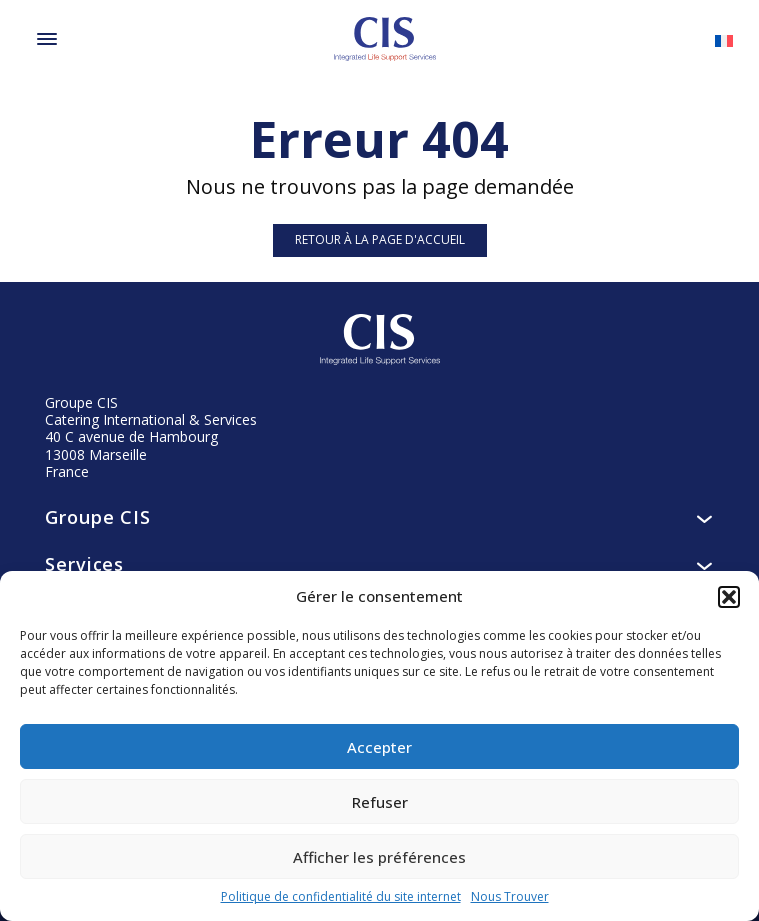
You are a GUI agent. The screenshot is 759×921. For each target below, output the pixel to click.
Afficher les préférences (379, 857)
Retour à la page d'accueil (380, 239)
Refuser (380, 802)
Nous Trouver (510, 897)
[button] (729, 597)
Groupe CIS (379, 517)
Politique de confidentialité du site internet (341, 897)
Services (379, 564)
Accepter (379, 747)
